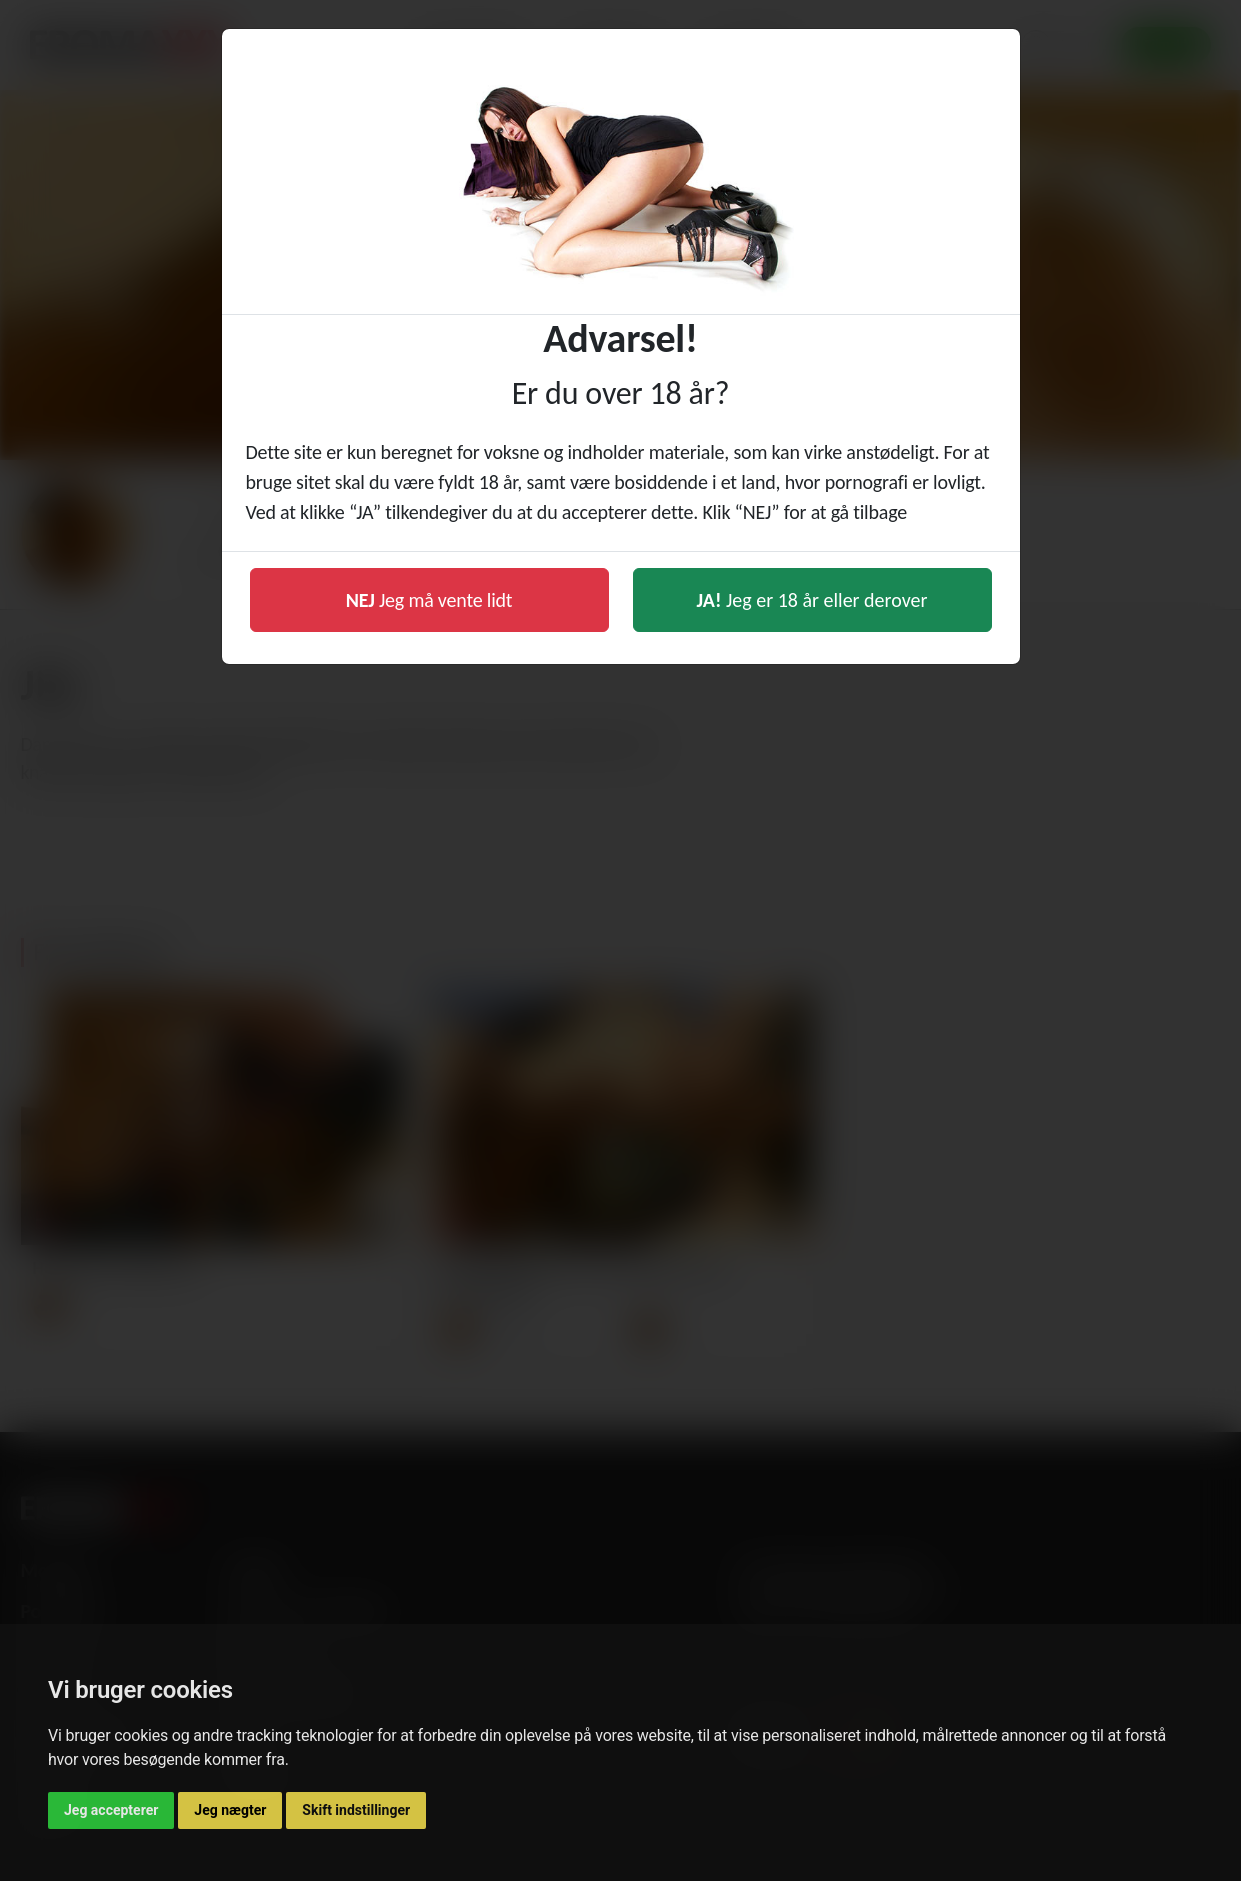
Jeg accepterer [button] (111, 1810)
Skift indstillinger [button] (356, 1810)
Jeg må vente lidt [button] (429, 600)
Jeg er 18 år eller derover (812, 600)
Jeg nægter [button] (230, 1810)
